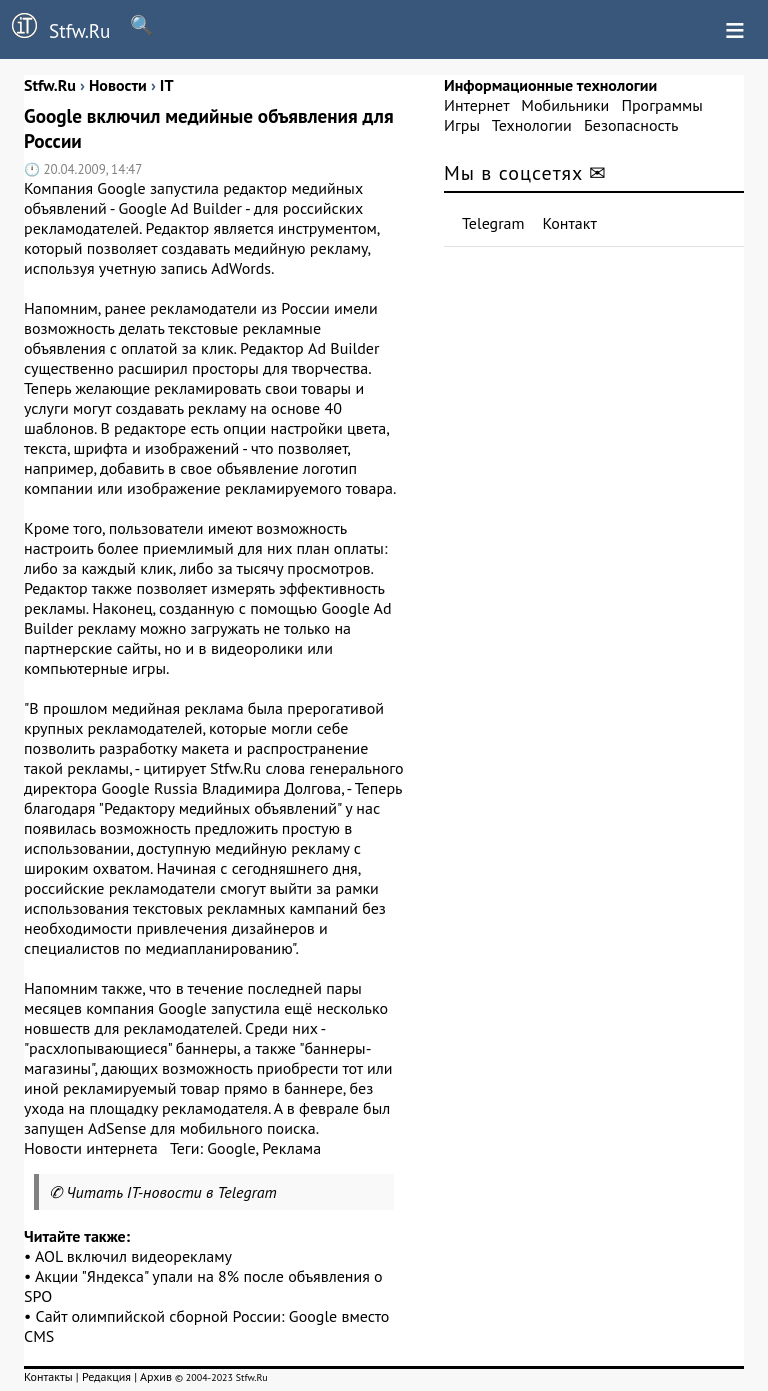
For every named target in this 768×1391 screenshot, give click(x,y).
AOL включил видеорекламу (133, 1256)
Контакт (570, 223)
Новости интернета (91, 1148)
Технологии (532, 125)
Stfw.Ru (55, 28)
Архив (156, 1376)
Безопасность (631, 125)
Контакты (48, 1376)
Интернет (476, 105)
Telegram (493, 223)
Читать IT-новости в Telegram (171, 1192)
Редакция (106, 1376)
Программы (661, 105)
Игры (462, 125)
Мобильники (565, 105)
